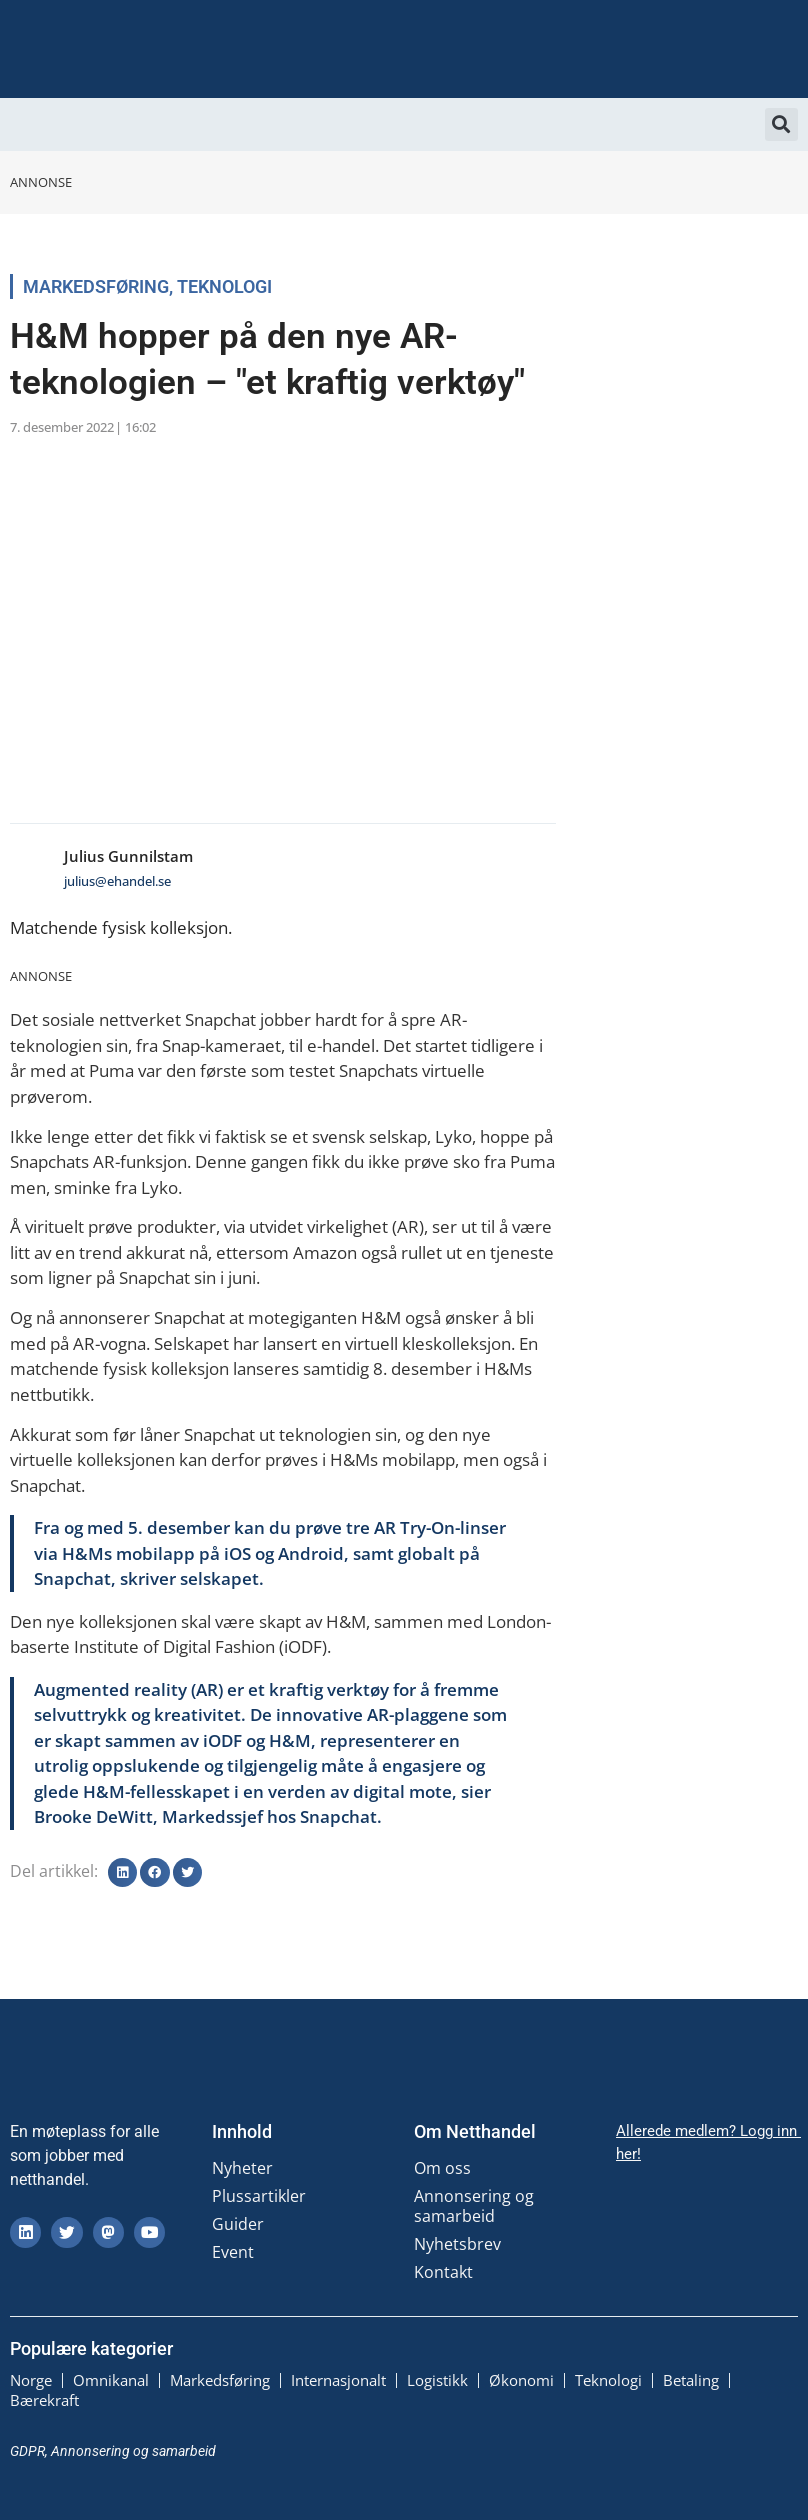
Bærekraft (44, 2400)
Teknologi (224, 286)
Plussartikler (259, 2196)
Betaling (691, 2380)
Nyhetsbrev (457, 2244)
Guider (238, 2224)
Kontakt (443, 2272)
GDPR (27, 2450)
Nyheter (242, 2168)
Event (233, 2252)
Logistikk (437, 2380)
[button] (781, 124)
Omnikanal (111, 2380)
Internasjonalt (338, 2380)
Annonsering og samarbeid (474, 2206)
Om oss (442, 2168)
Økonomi (521, 2380)
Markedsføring (96, 286)
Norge (31, 2380)
